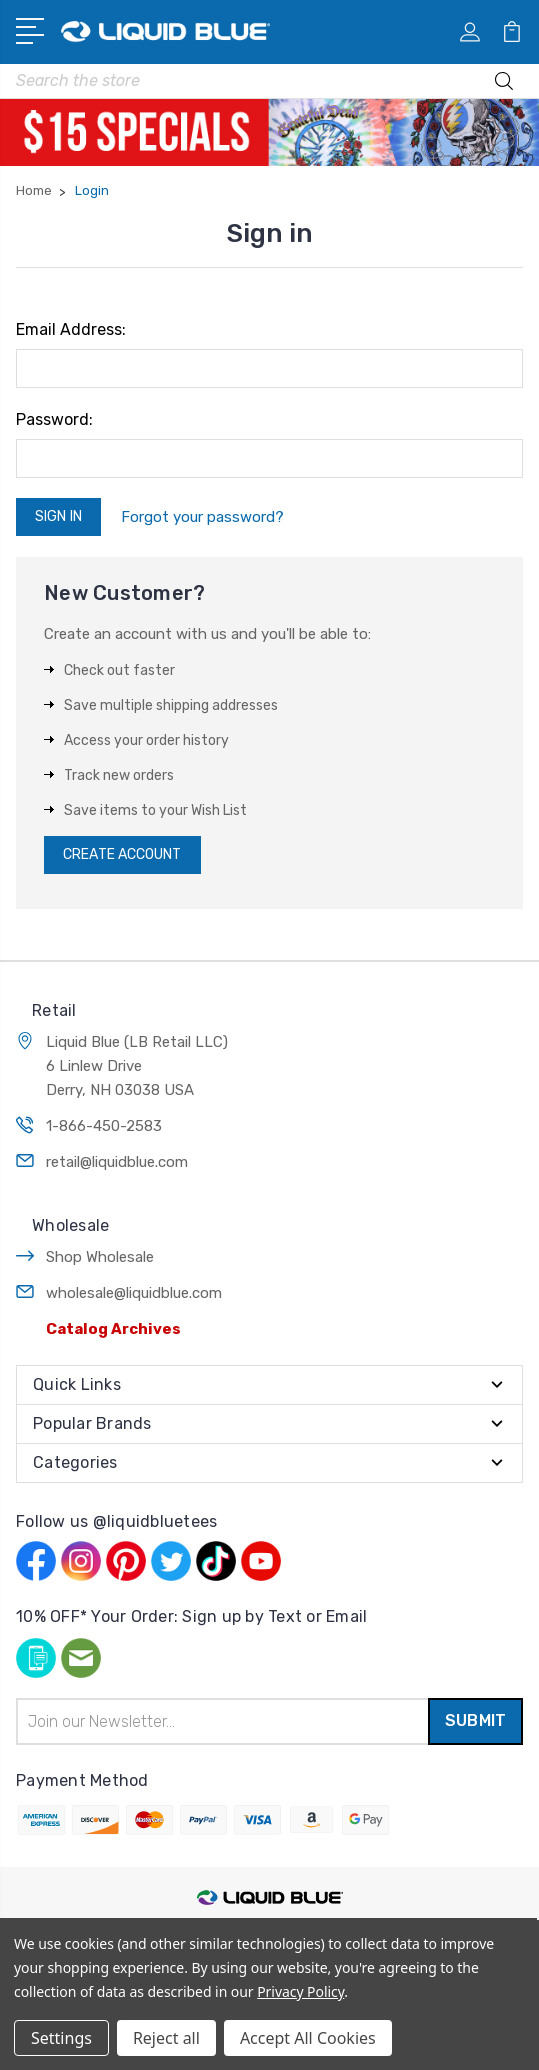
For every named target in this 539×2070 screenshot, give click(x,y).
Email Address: (71, 329)
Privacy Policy (300, 1991)
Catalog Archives (113, 1329)
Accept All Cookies (308, 2038)
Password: (54, 419)
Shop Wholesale (100, 1257)
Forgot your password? (202, 517)
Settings (61, 2038)
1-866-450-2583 (104, 1126)
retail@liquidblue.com (117, 1162)
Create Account (122, 854)
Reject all (166, 2038)
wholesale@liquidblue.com (134, 1293)
